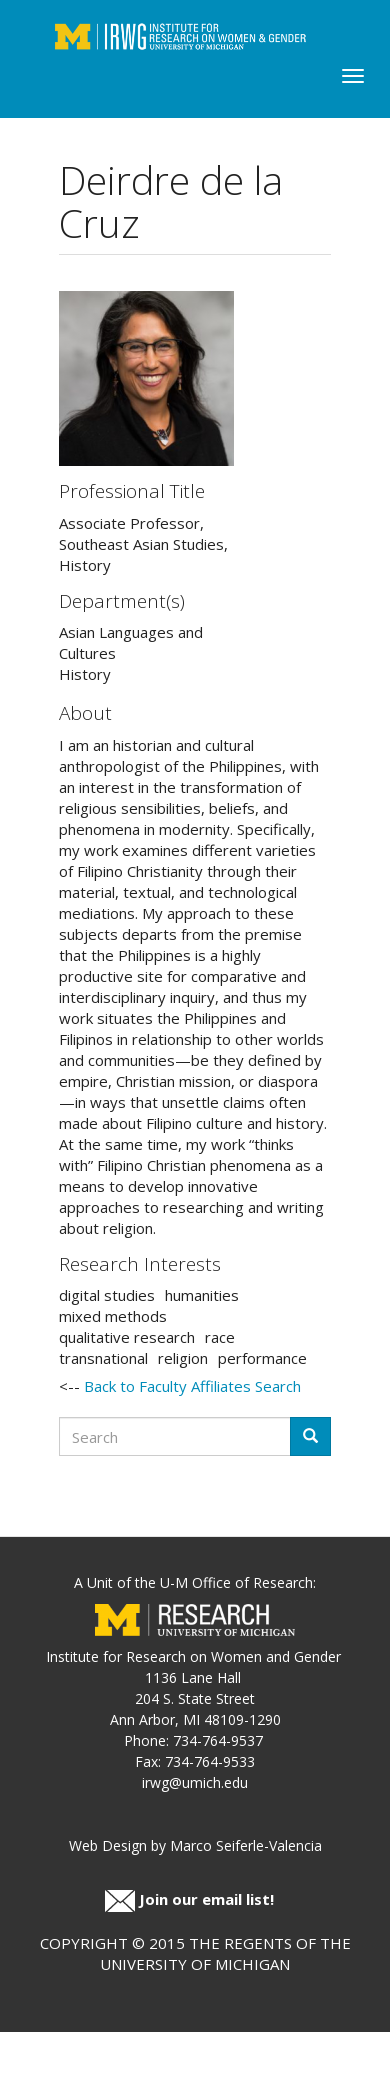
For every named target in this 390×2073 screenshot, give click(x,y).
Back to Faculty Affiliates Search (192, 1386)
